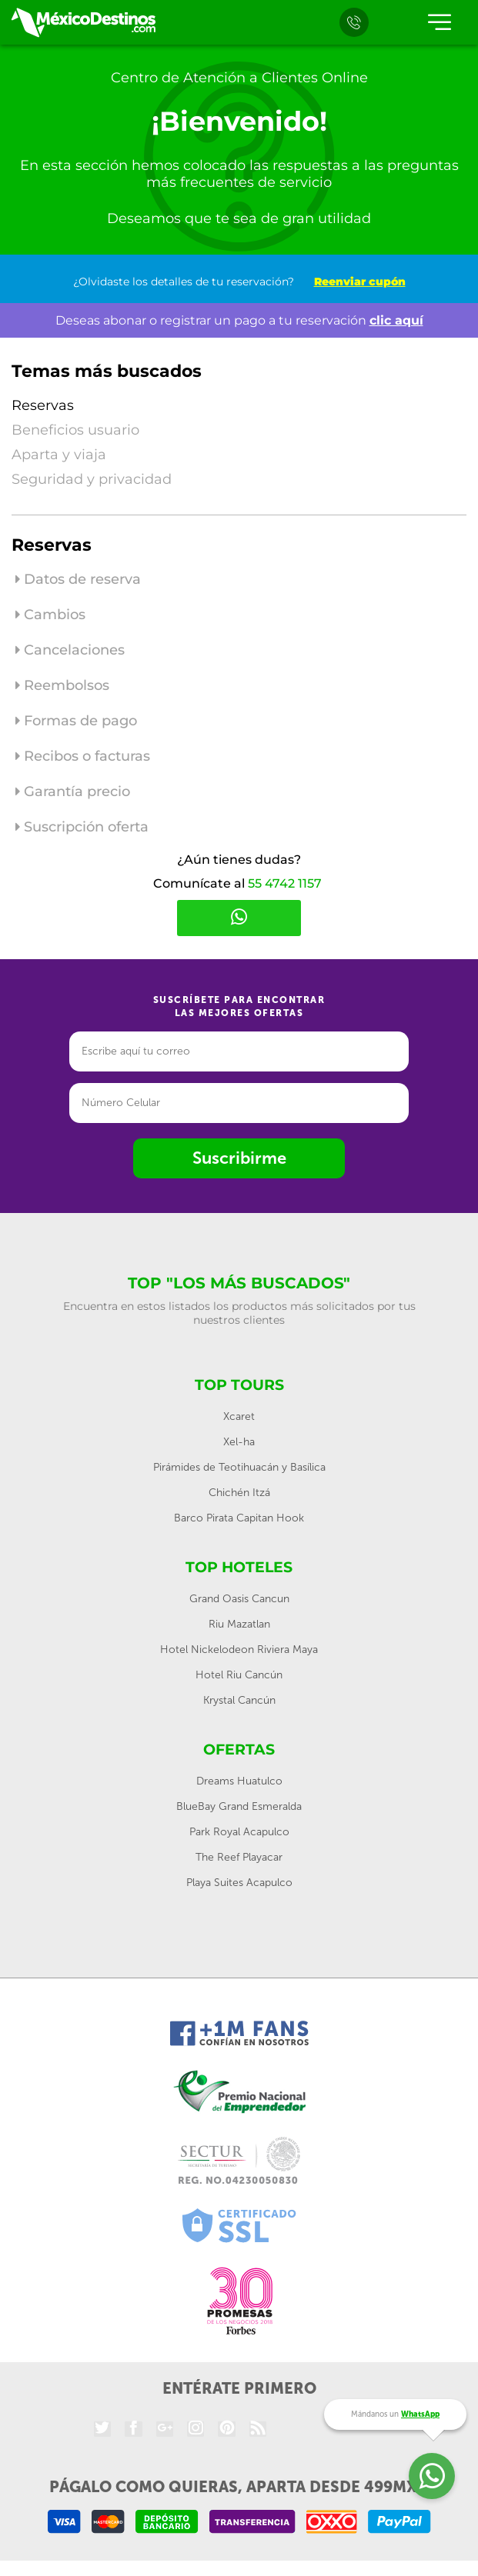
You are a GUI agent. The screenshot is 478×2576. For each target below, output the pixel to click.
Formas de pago (76, 720)
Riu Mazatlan (239, 1624)
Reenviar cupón (360, 281)
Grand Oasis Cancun (239, 1598)
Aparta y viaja (59, 454)
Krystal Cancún (239, 1700)
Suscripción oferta (82, 826)
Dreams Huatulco (239, 1781)
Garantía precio (72, 791)
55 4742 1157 (285, 883)
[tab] (239, 583)
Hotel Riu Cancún (239, 1674)
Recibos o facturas (82, 756)
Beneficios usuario (75, 430)
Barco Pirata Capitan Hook (239, 1518)
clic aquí (396, 320)
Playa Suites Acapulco (239, 1882)
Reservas (43, 405)
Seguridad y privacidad (92, 479)
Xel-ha (239, 1441)
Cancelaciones (70, 650)
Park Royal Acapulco (239, 1831)
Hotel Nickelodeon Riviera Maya (239, 1649)
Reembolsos (62, 685)
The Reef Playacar (239, 1857)
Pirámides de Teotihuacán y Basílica (239, 1467)
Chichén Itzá (239, 1492)
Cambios (50, 614)
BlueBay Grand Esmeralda (239, 1806)
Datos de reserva (78, 579)
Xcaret (239, 1416)
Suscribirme (239, 1158)
